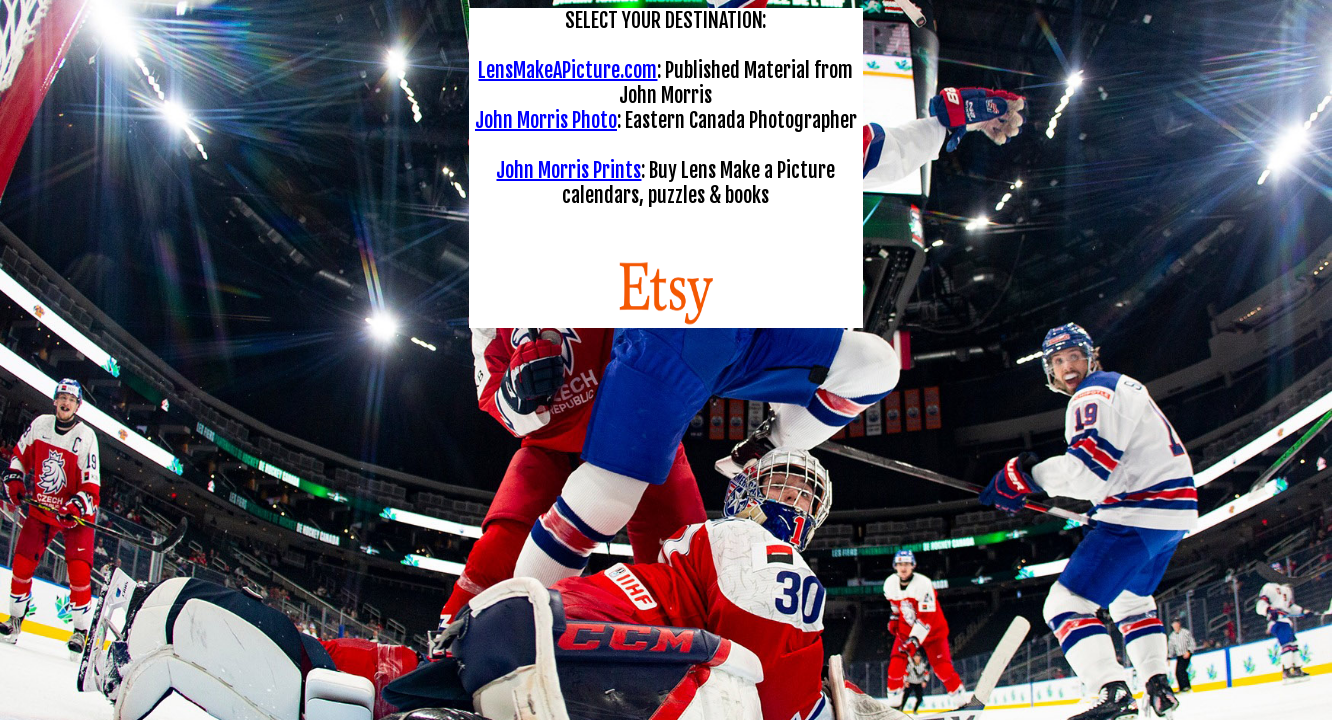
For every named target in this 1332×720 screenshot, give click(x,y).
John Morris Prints (568, 170)
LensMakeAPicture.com (567, 70)
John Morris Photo (546, 120)
